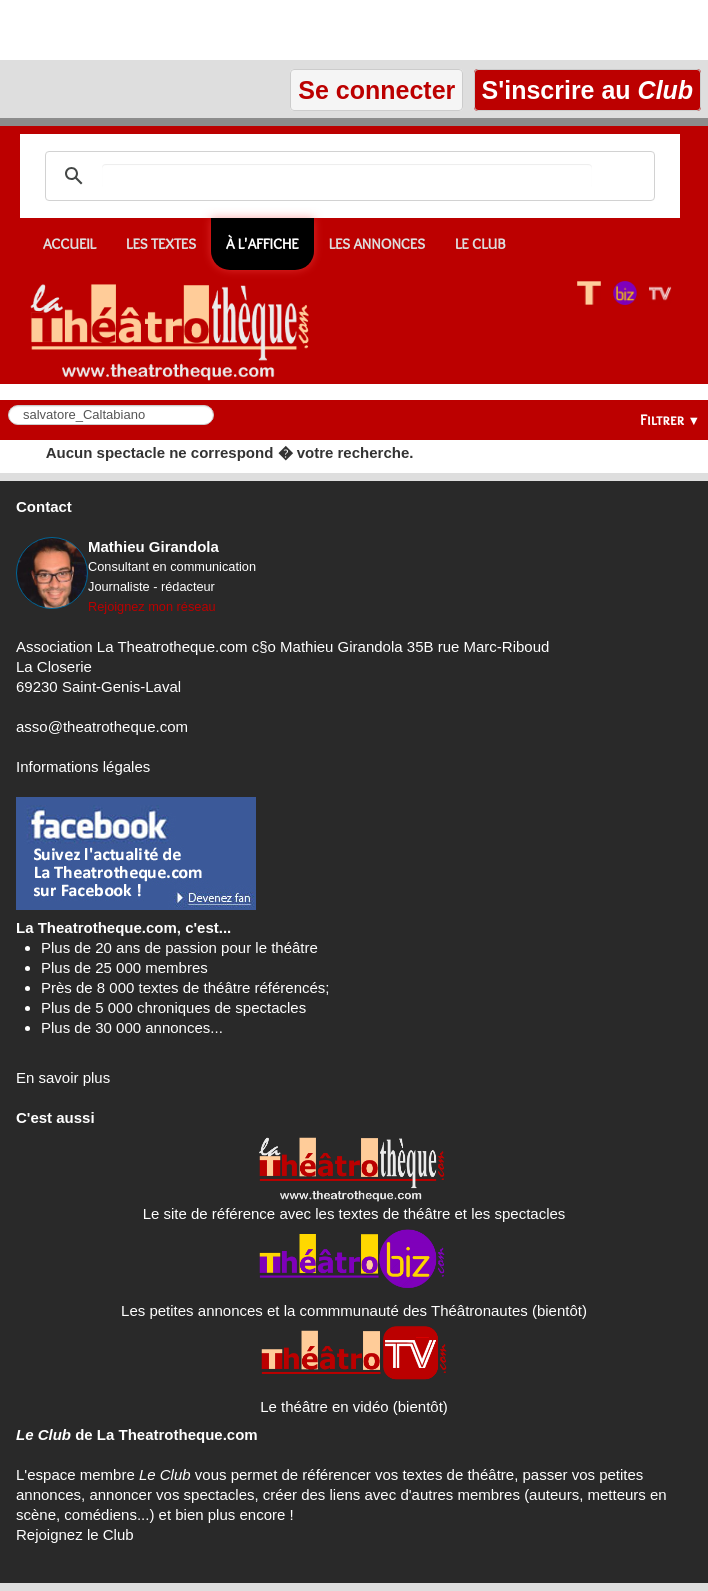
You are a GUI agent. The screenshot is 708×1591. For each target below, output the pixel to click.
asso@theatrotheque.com (102, 726)
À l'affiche (262, 244)
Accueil (69, 244)
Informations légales (83, 766)
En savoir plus (63, 1077)
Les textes (161, 244)
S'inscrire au (587, 90)
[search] (347, 176)
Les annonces (377, 244)
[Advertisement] (234, 30)
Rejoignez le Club (75, 1534)
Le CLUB (480, 244)
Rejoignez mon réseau (152, 606)
